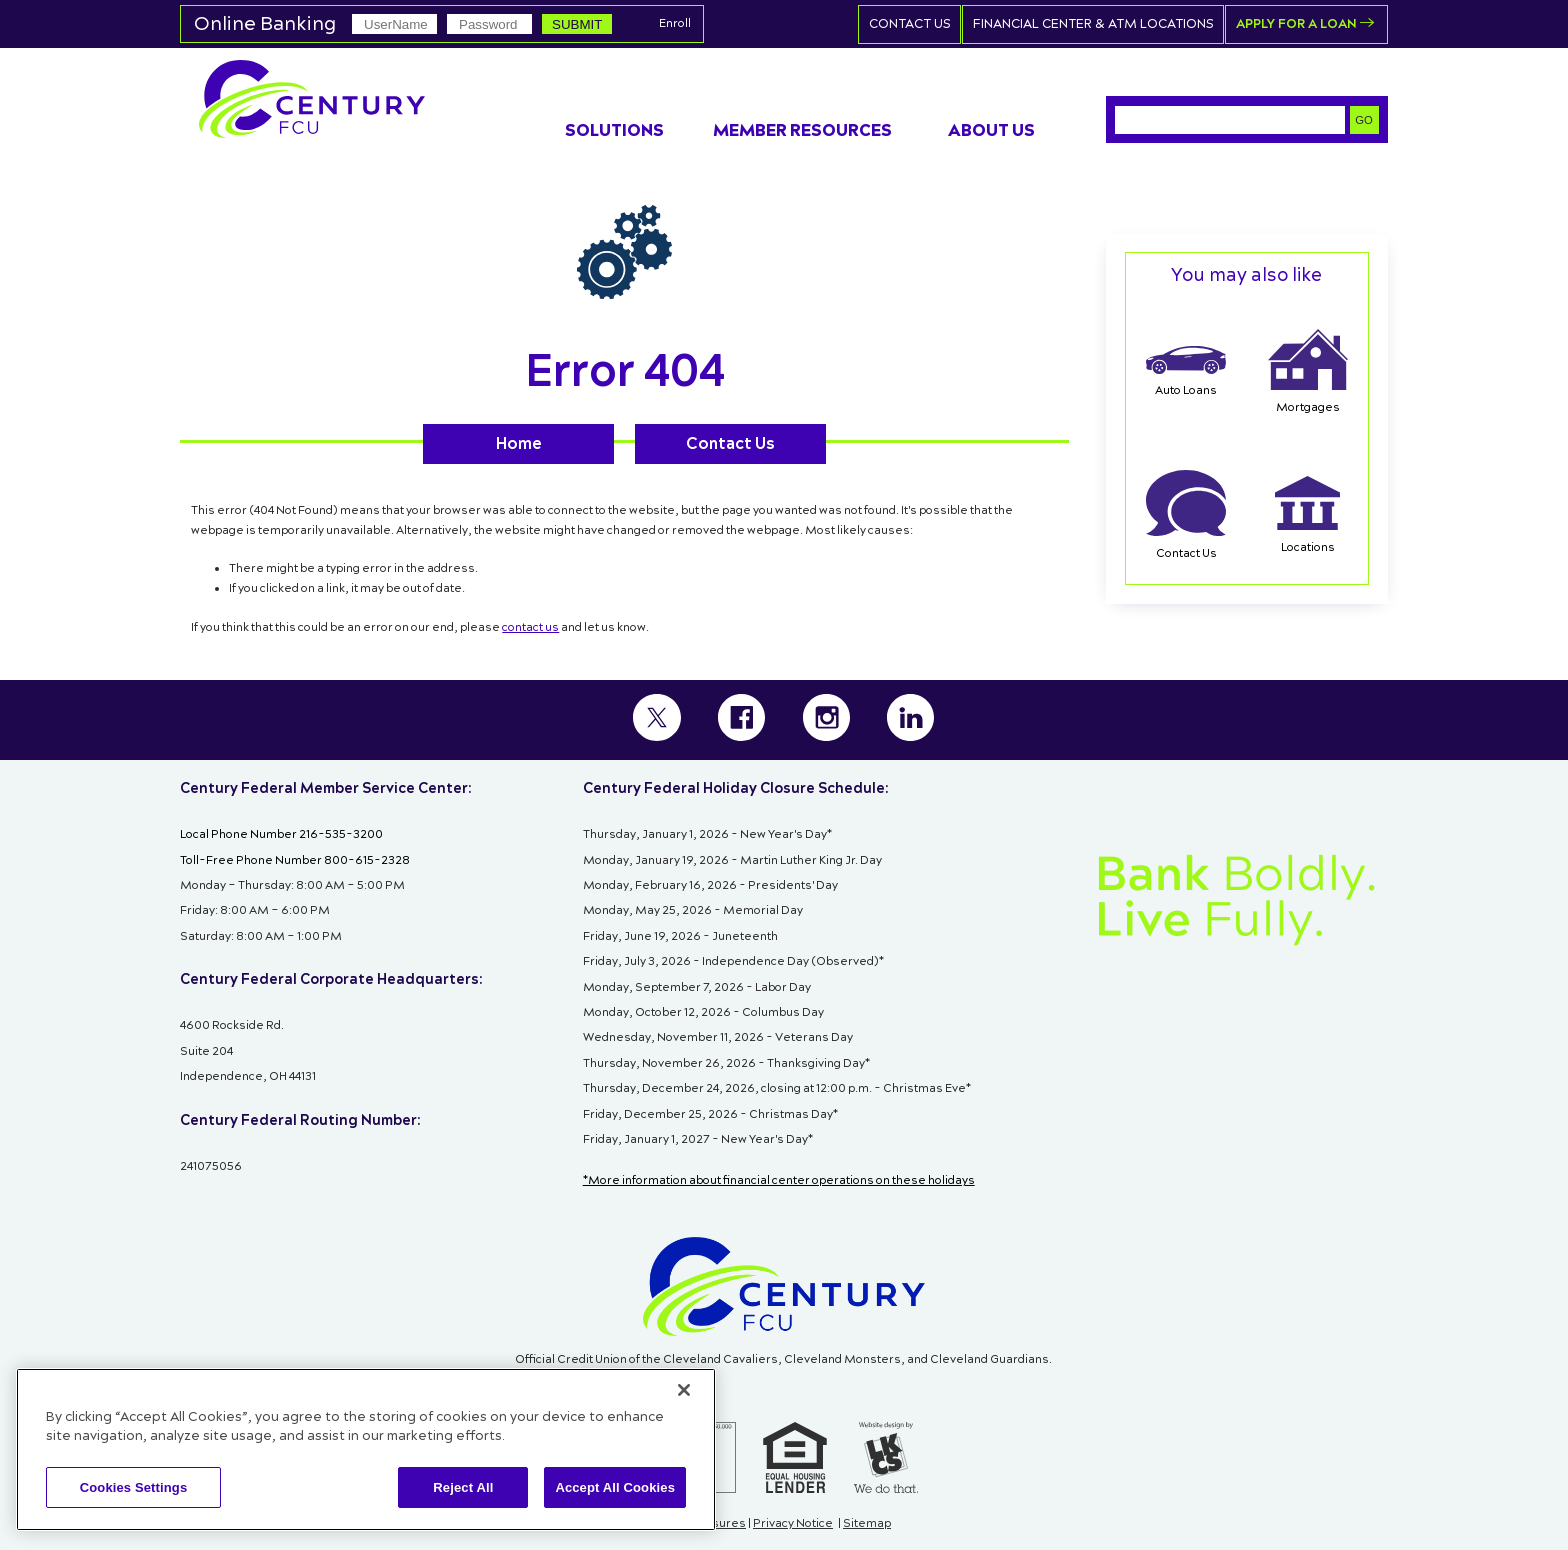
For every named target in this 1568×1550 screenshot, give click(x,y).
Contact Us (918, 23)
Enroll (675, 24)
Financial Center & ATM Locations (1099, 23)
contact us (530, 627)
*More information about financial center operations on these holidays (779, 1181)
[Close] (684, 1390)
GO (1364, 119)
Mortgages (1308, 372)
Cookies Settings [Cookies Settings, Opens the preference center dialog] (134, 1487)
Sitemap (867, 1524)
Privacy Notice (793, 1524)
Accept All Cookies (615, 1487)
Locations (1308, 516)
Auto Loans (1186, 372)
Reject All (463, 1487)
